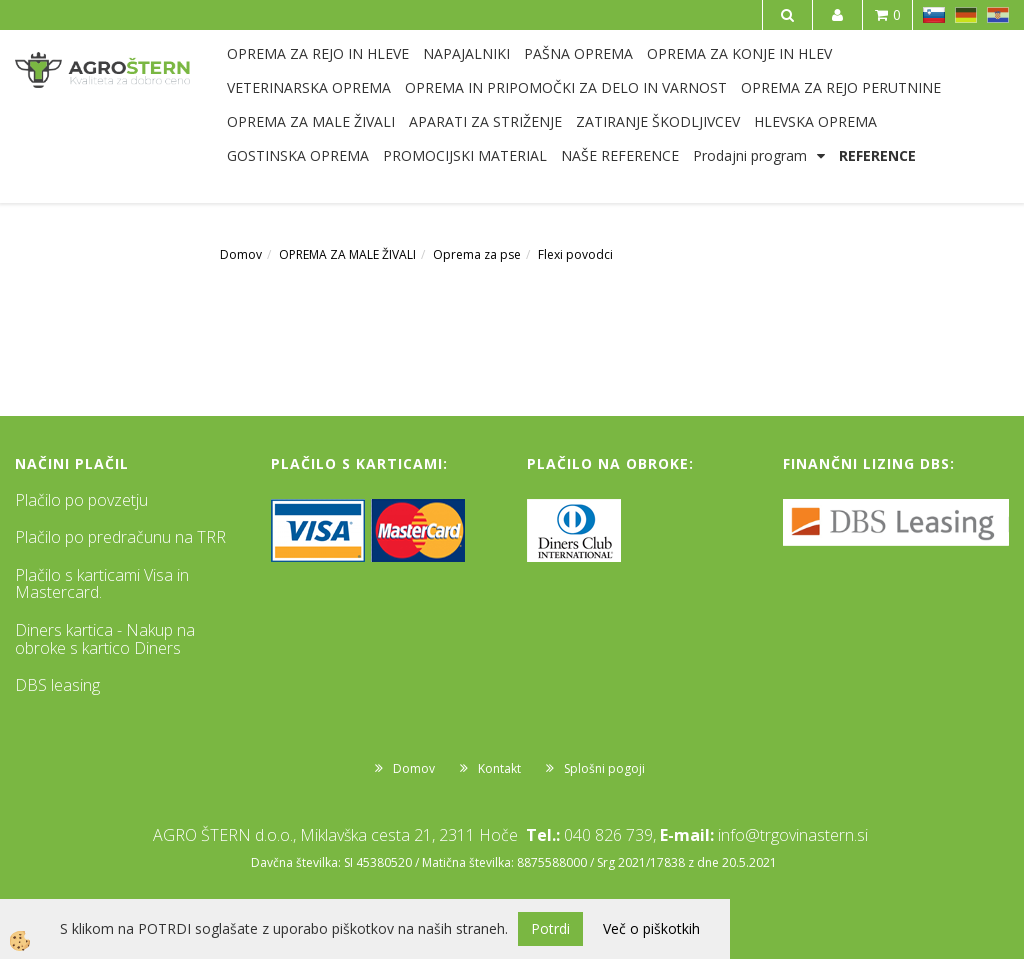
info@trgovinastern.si (793, 835)
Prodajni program (750, 155)
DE (966, 15)
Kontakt (499, 768)
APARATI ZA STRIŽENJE (485, 121)
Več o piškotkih (651, 928)
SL (934, 15)
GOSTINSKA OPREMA (298, 155)
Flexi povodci (575, 254)
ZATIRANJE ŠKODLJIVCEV (658, 121)
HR (998, 15)
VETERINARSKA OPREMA (309, 87)
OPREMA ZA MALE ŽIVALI (311, 121)
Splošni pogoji (604, 768)
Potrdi (550, 928)
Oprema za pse (477, 254)
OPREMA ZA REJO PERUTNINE (841, 87)
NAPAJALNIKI (466, 53)
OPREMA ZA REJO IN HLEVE (318, 53)
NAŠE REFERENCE (620, 155)
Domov (241, 254)
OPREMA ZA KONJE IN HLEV (739, 53)
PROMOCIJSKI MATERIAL (465, 155)
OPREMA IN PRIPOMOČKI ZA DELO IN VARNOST (566, 87)
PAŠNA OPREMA (578, 53)
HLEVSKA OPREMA (815, 121)
